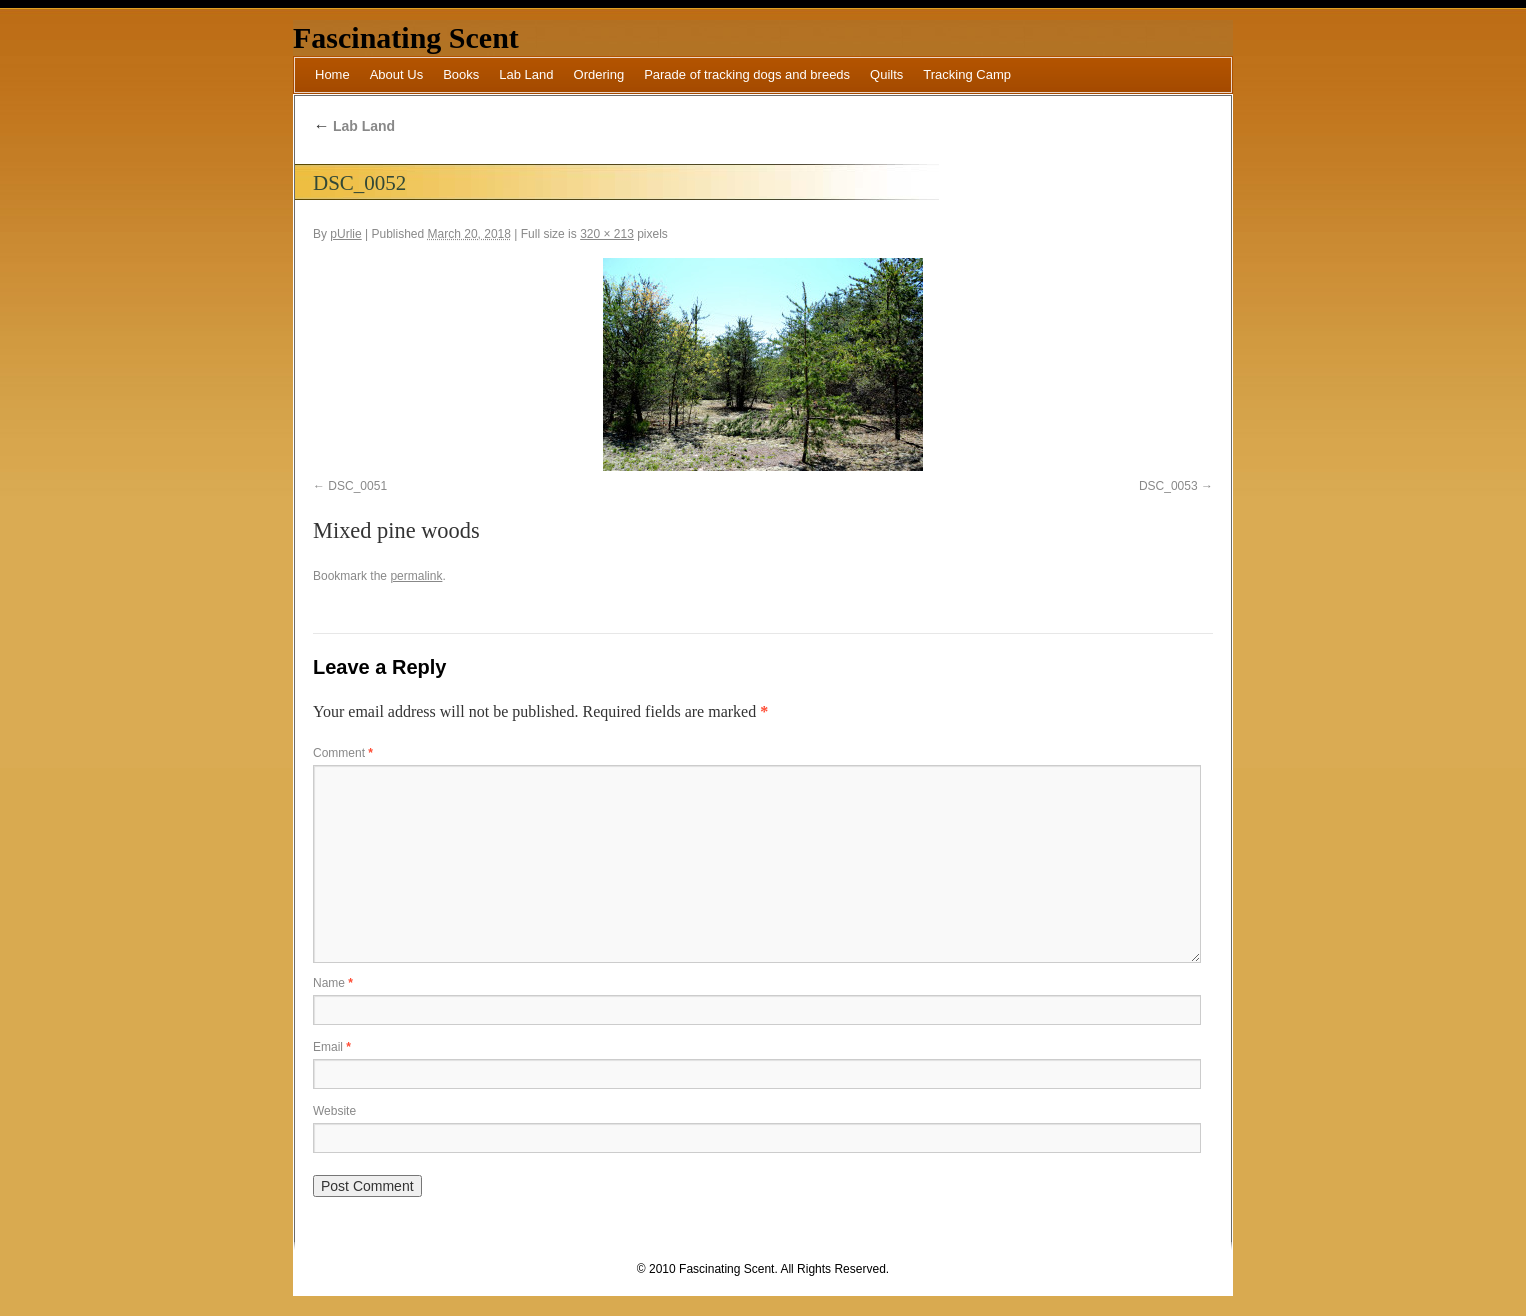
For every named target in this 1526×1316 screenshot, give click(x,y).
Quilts (886, 74)
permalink (416, 576)
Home (332, 74)
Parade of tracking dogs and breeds (747, 74)
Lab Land (526, 74)
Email (332, 1047)
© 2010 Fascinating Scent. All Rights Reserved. (763, 1269)
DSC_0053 (1168, 486)
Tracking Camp (967, 74)
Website (334, 1111)
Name (333, 983)
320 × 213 (607, 234)
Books (461, 74)
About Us (396, 74)
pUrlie (345, 234)
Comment (343, 753)
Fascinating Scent (406, 37)
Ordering (599, 74)
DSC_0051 (357, 486)
